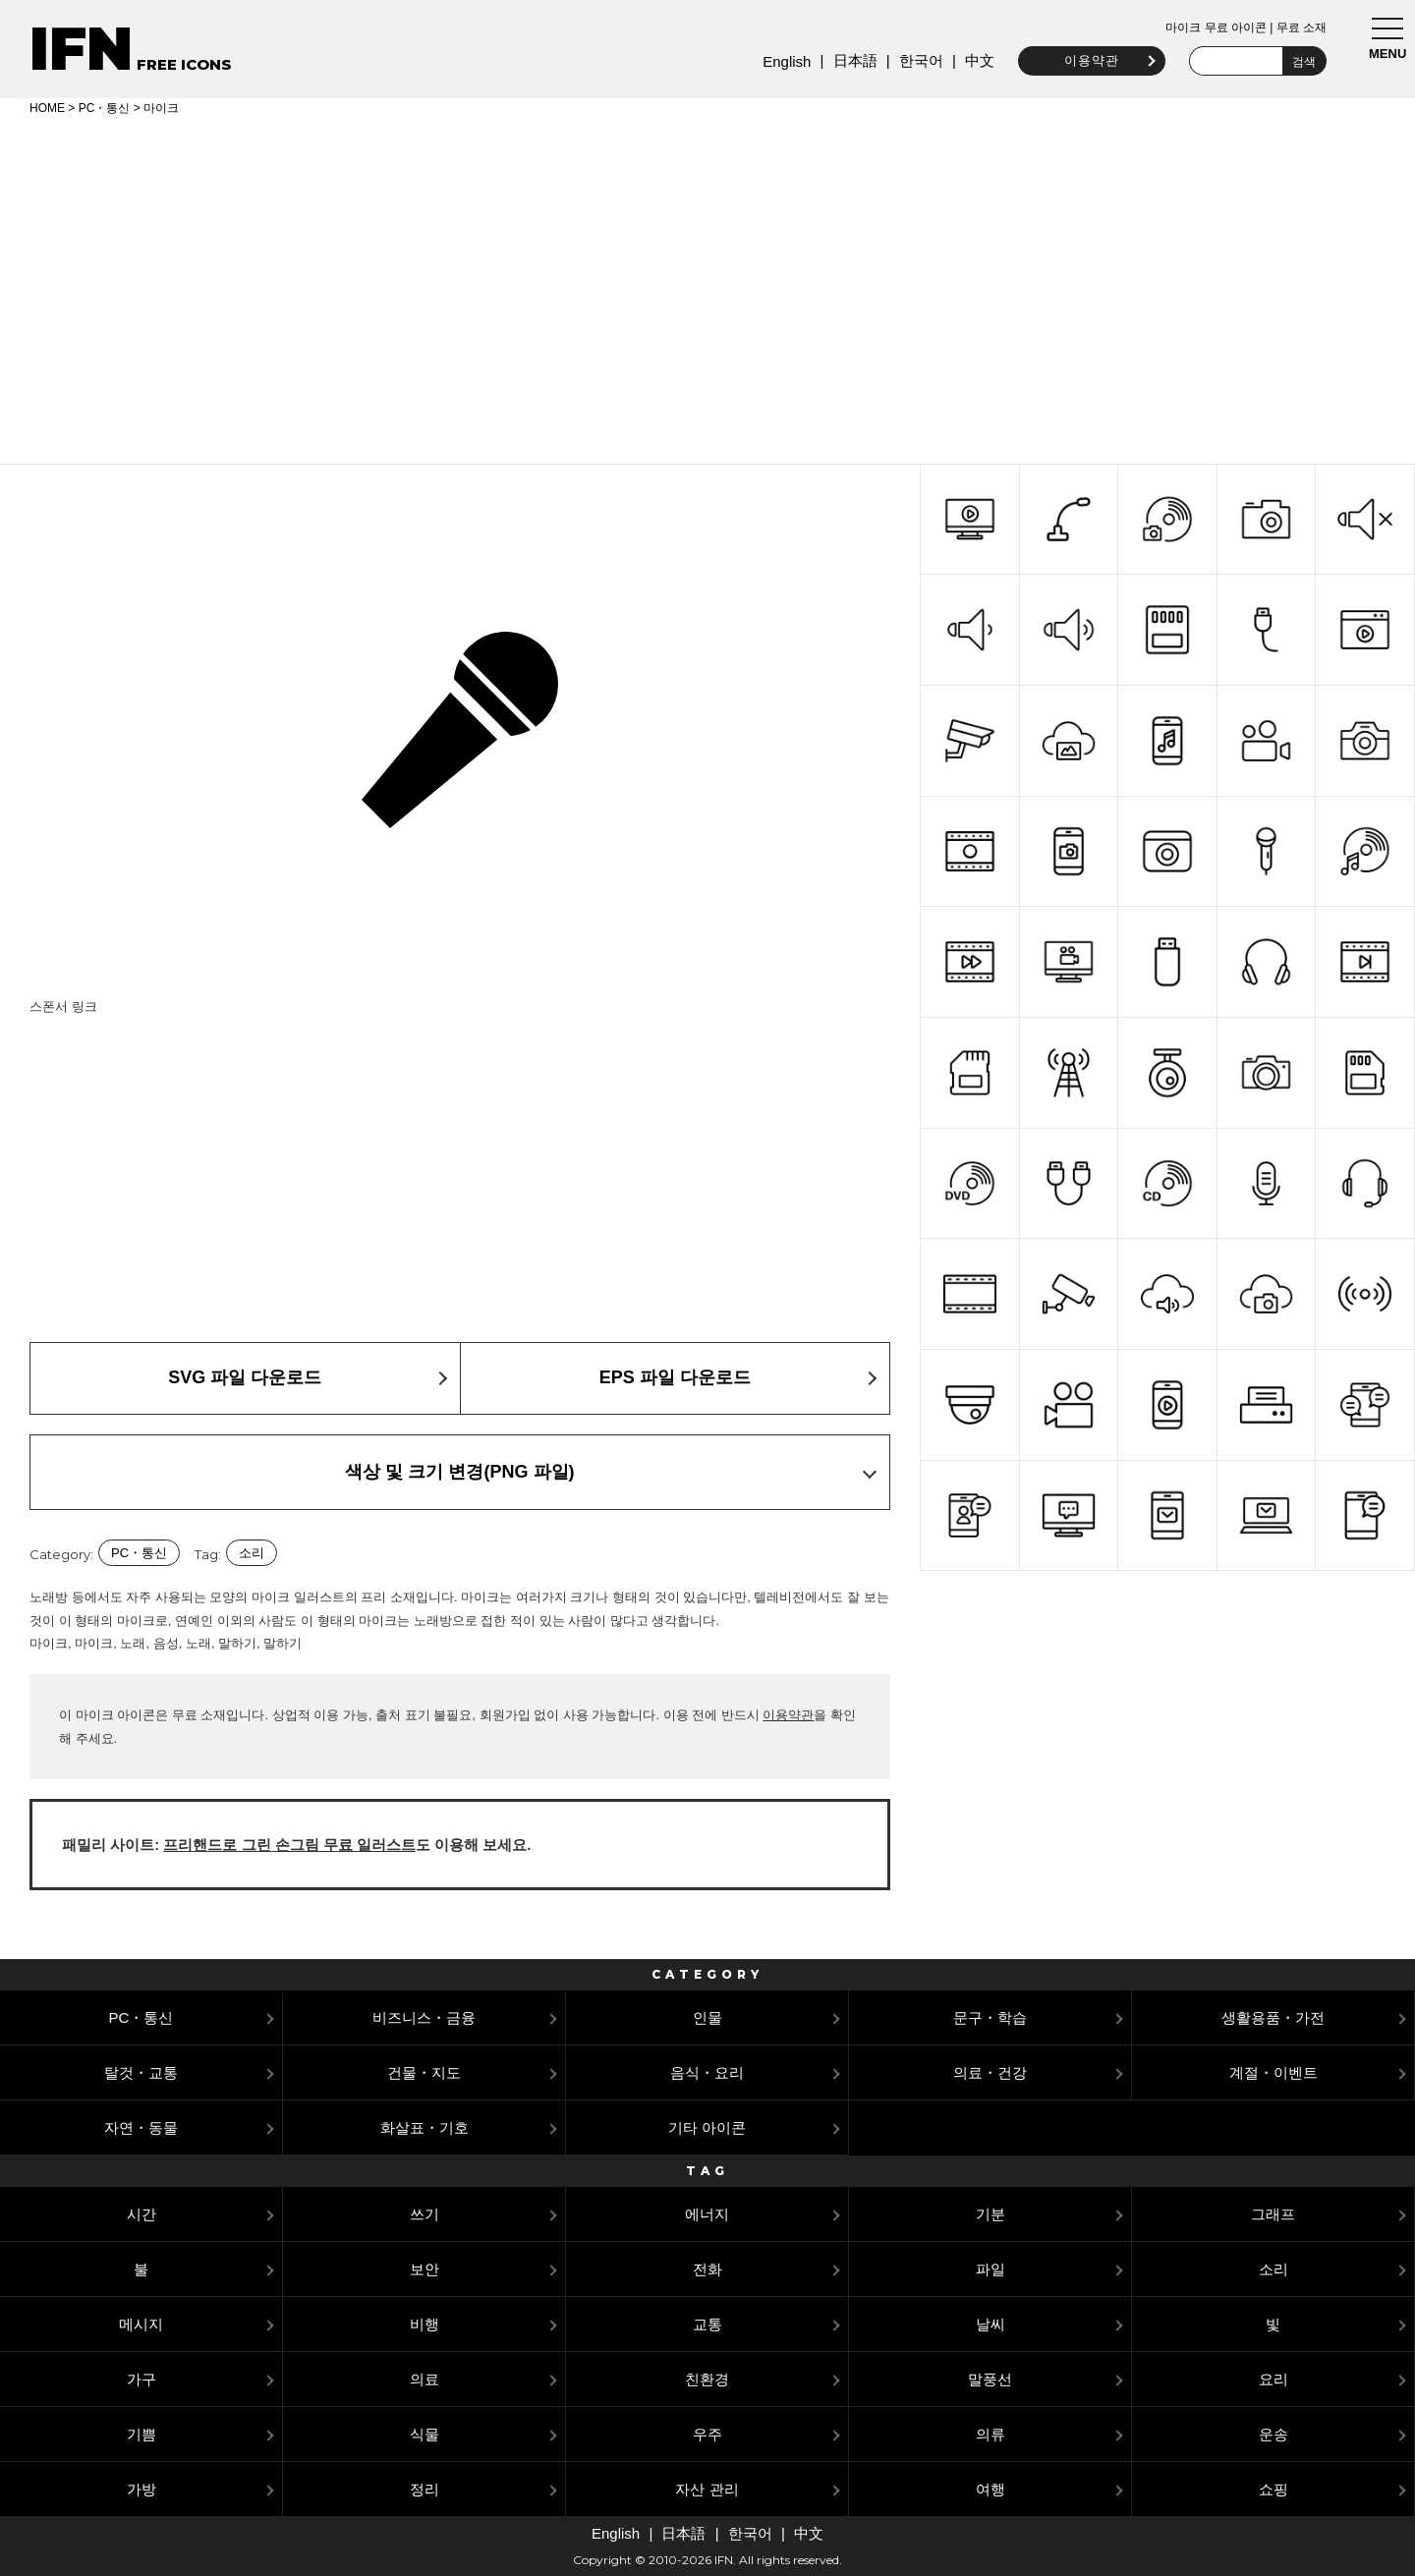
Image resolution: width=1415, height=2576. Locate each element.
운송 (1273, 2434)
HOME (47, 108)
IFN (81, 48)
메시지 (141, 2324)
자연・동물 (141, 2127)
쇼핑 (1273, 2489)
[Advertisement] (707, 286)
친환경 (707, 2379)
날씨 (990, 2324)
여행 (990, 2489)
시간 (141, 2214)
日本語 (849, 60)
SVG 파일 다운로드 (244, 1377)
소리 (251, 1552)
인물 (707, 2017)
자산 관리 (706, 2489)
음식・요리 (707, 2072)
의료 (424, 2379)
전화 (707, 2269)
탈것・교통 (141, 2072)
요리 (1273, 2379)
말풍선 (990, 2379)
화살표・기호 (424, 2127)
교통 (707, 2324)
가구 (141, 2379)
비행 (424, 2324)
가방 (141, 2489)
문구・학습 (990, 2017)
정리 (424, 2489)
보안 (424, 2269)
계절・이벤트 (1273, 2072)
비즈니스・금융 (424, 2017)
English (782, 61)
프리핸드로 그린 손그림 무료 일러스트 (289, 1844)
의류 (990, 2434)
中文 (975, 60)
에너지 (707, 2214)
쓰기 (424, 2214)
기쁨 (141, 2434)
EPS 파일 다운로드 (675, 1377)
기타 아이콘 (707, 2127)
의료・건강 (990, 2072)
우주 (707, 2434)
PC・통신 (105, 108)
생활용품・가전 (1273, 2017)
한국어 (915, 60)
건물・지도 (424, 2072)
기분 (990, 2214)
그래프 (1273, 2214)
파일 (990, 2269)
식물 (424, 2434)
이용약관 (1086, 60)
